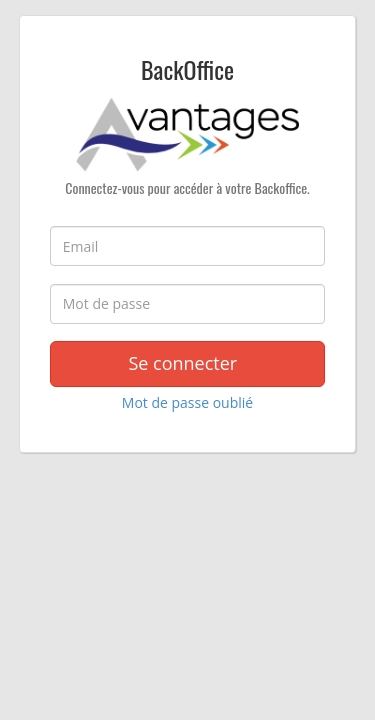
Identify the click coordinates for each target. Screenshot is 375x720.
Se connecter (187, 363)
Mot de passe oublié (187, 402)
